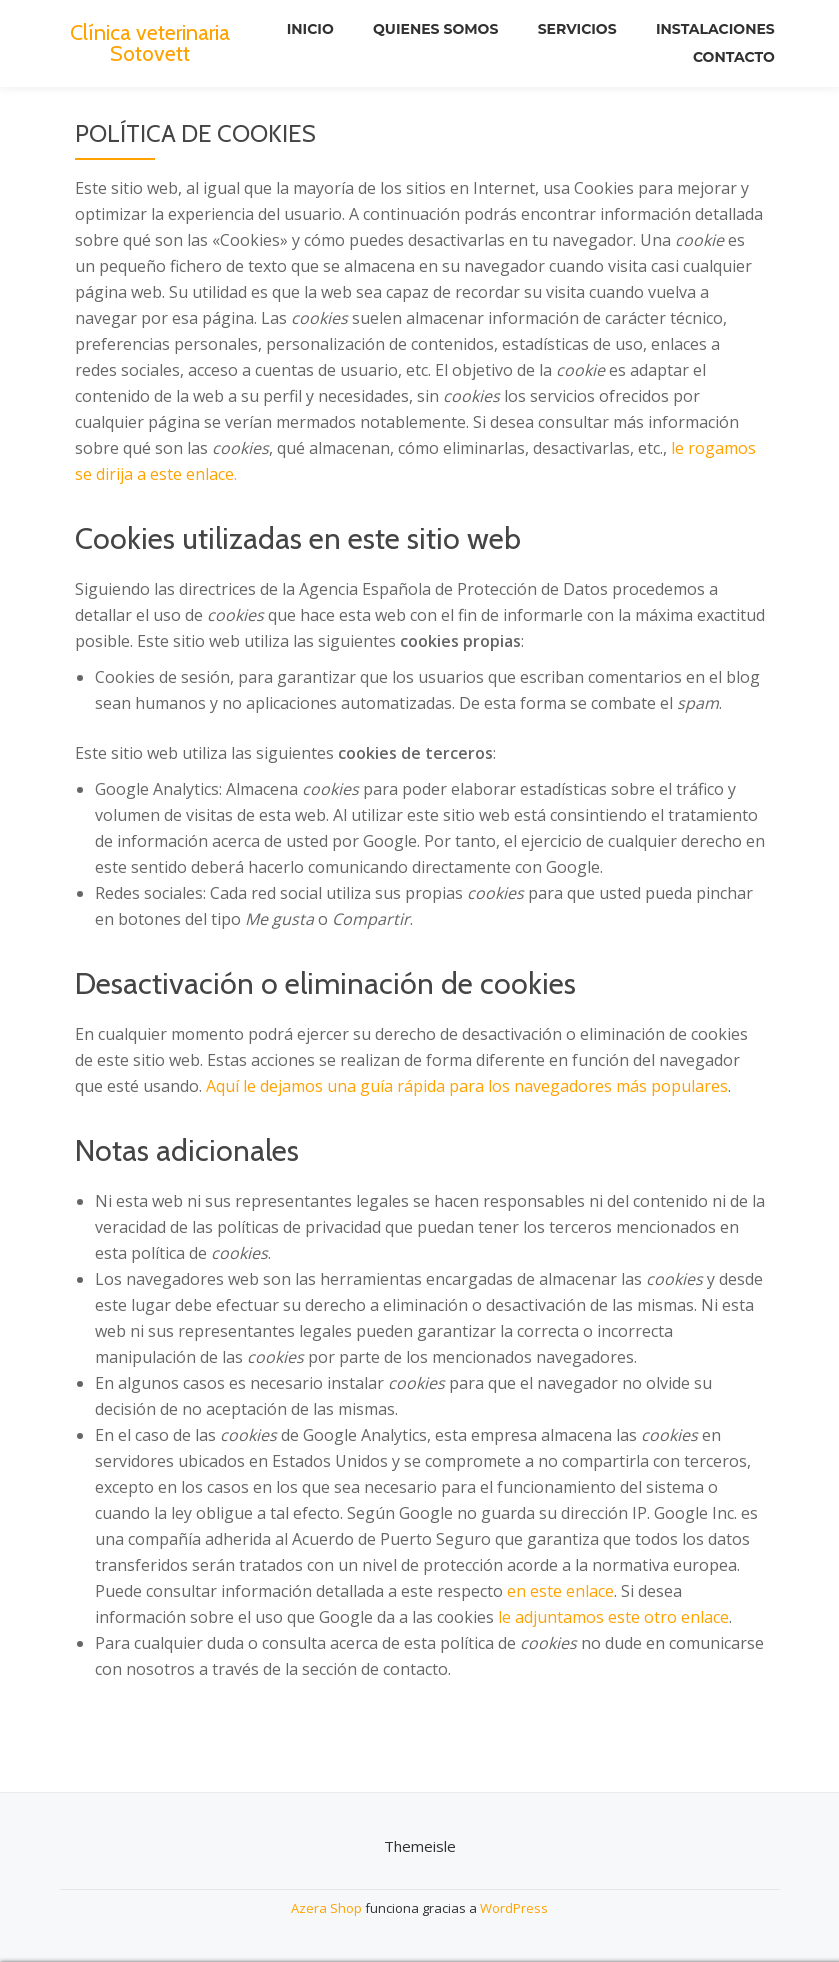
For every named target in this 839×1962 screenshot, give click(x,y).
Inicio (308, 29)
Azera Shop (326, 1908)
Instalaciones (715, 29)
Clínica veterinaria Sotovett (150, 42)
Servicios (576, 29)
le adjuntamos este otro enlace (613, 1617)
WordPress (514, 1908)
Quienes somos (434, 29)
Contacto (734, 57)
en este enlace (560, 1591)
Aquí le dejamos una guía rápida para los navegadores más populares (467, 1086)
